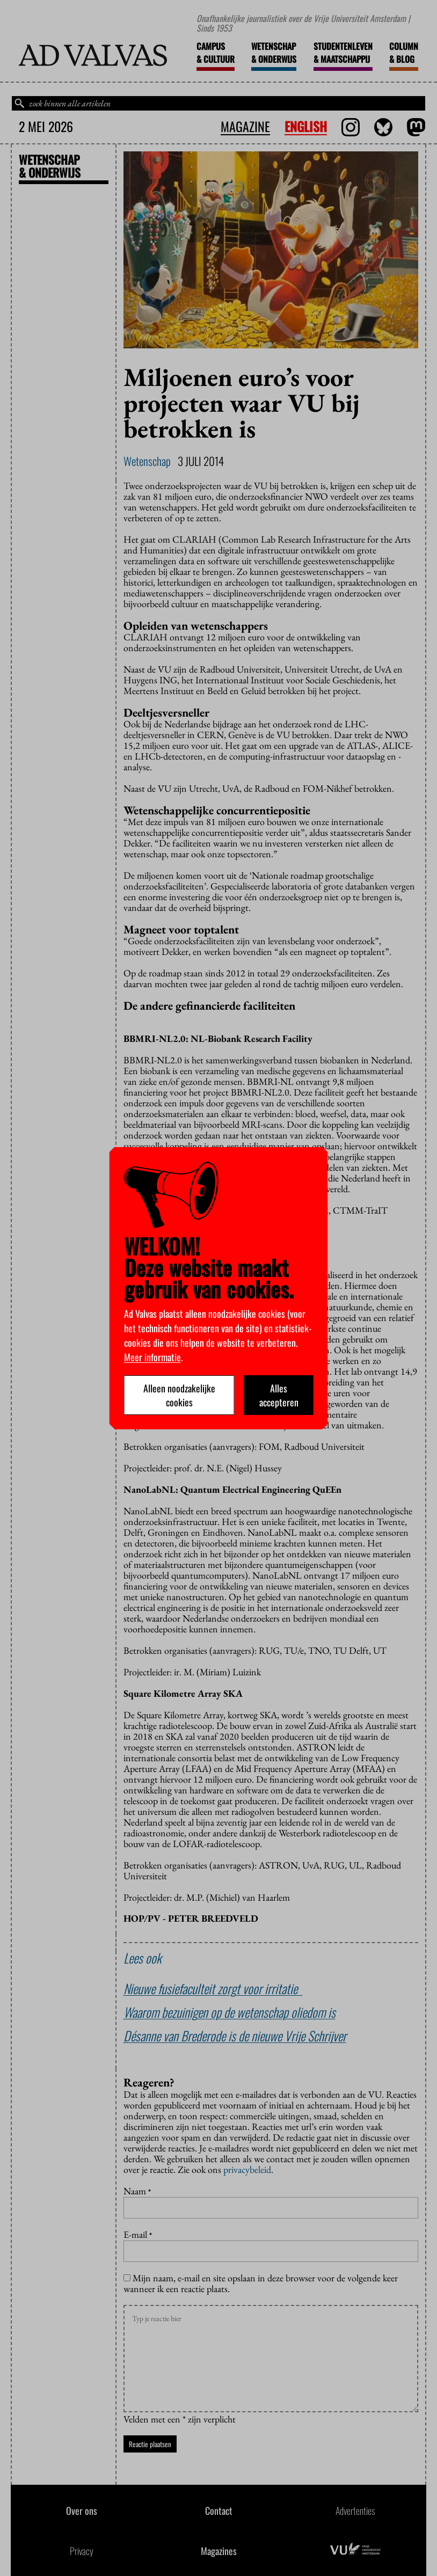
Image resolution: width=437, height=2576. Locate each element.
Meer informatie (152, 1357)
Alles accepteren (278, 1395)
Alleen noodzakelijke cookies (179, 1395)
